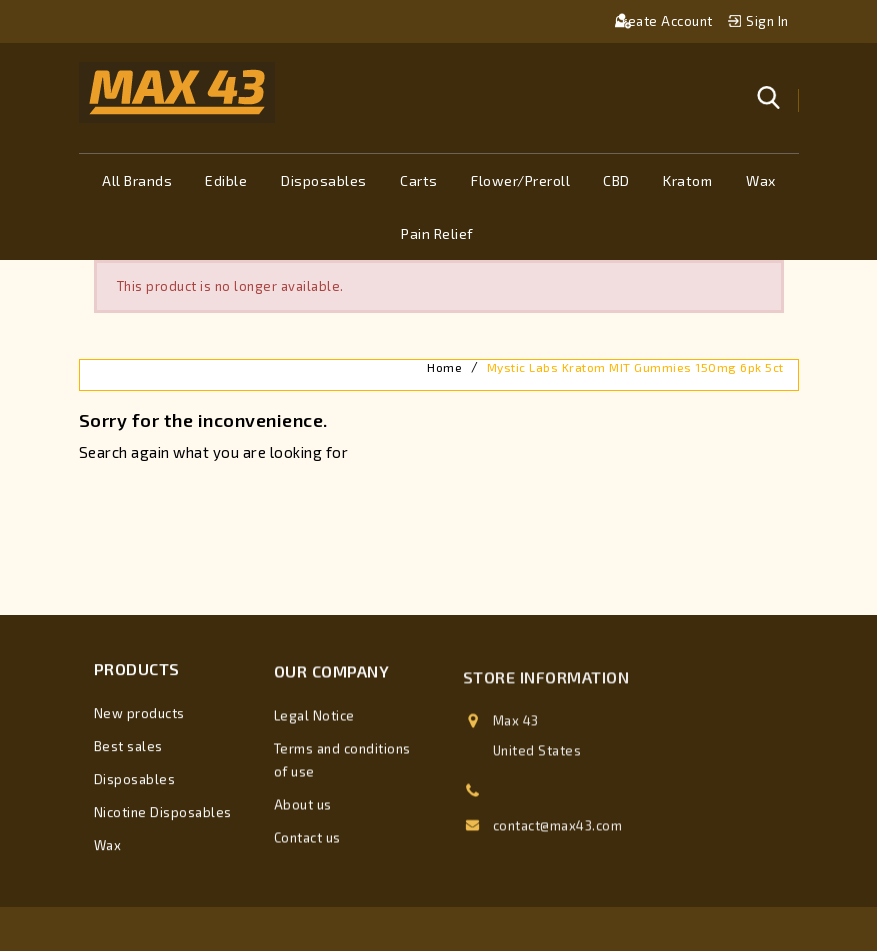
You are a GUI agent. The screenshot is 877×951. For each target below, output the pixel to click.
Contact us (307, 846)
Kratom (687, 180)
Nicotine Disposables (163, 816)
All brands (137, 180)
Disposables (324, 180)
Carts (419, 180)
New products (139, 717)
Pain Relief (437, 233)
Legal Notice (314, 724)
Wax (761, 180)
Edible (226, 180)
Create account (666, 21)
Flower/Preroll (520, 180)
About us (303, 813)
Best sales (128, 750)
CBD (616, 180)
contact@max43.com (558, 841)
